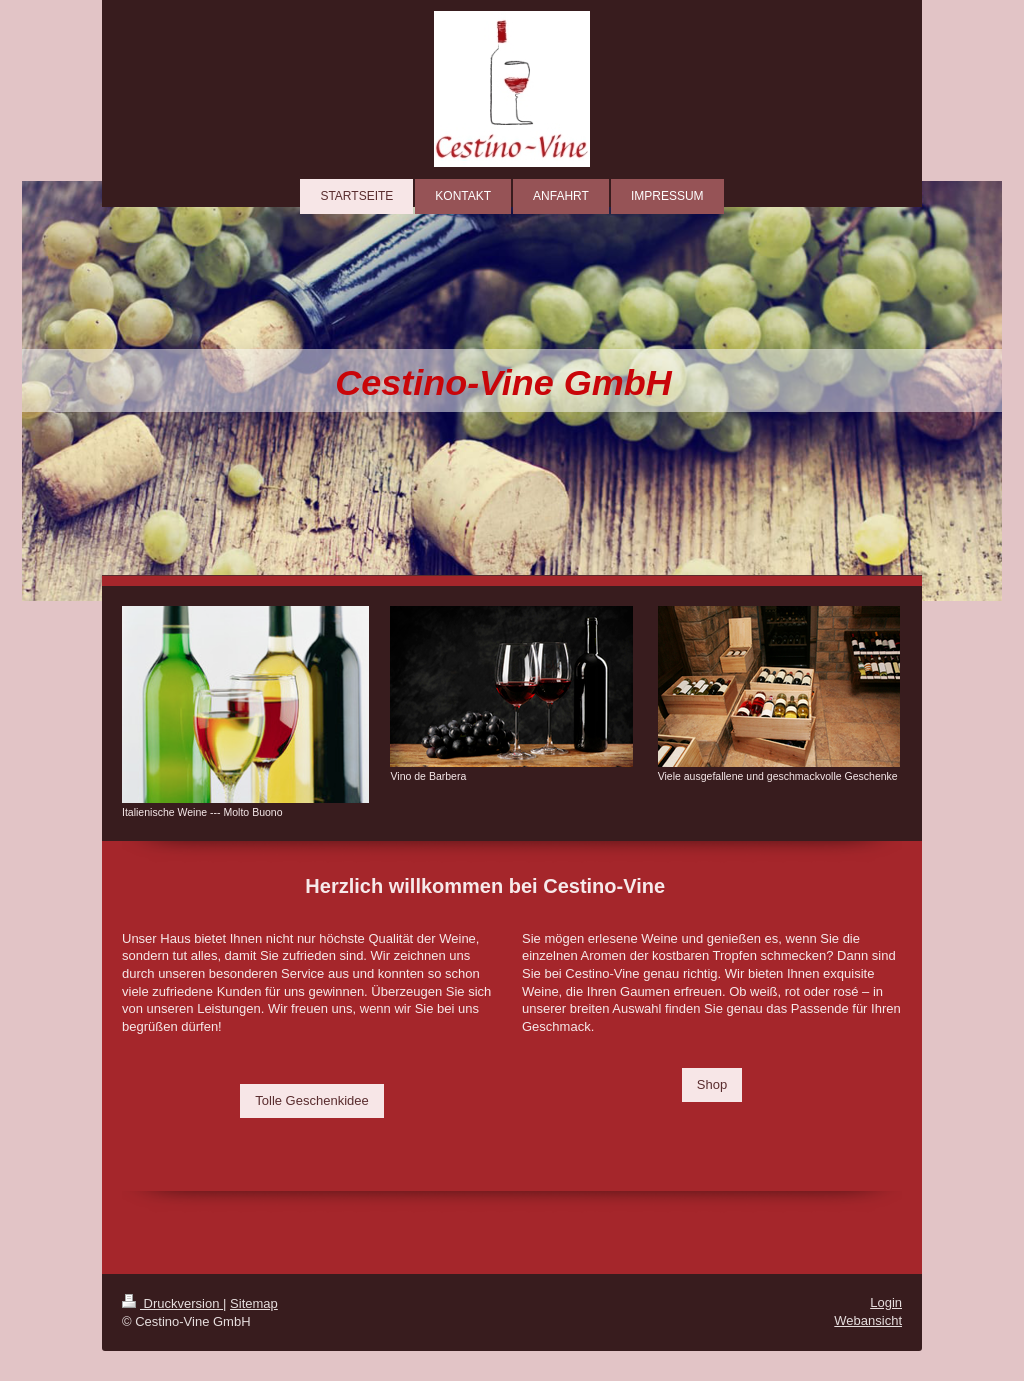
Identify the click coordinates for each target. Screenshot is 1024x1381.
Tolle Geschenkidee (311, 1100)
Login (886, 1302)
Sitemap (254, 1303)
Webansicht (868, 1320)
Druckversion (172, 1303)
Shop (712, 1084)
